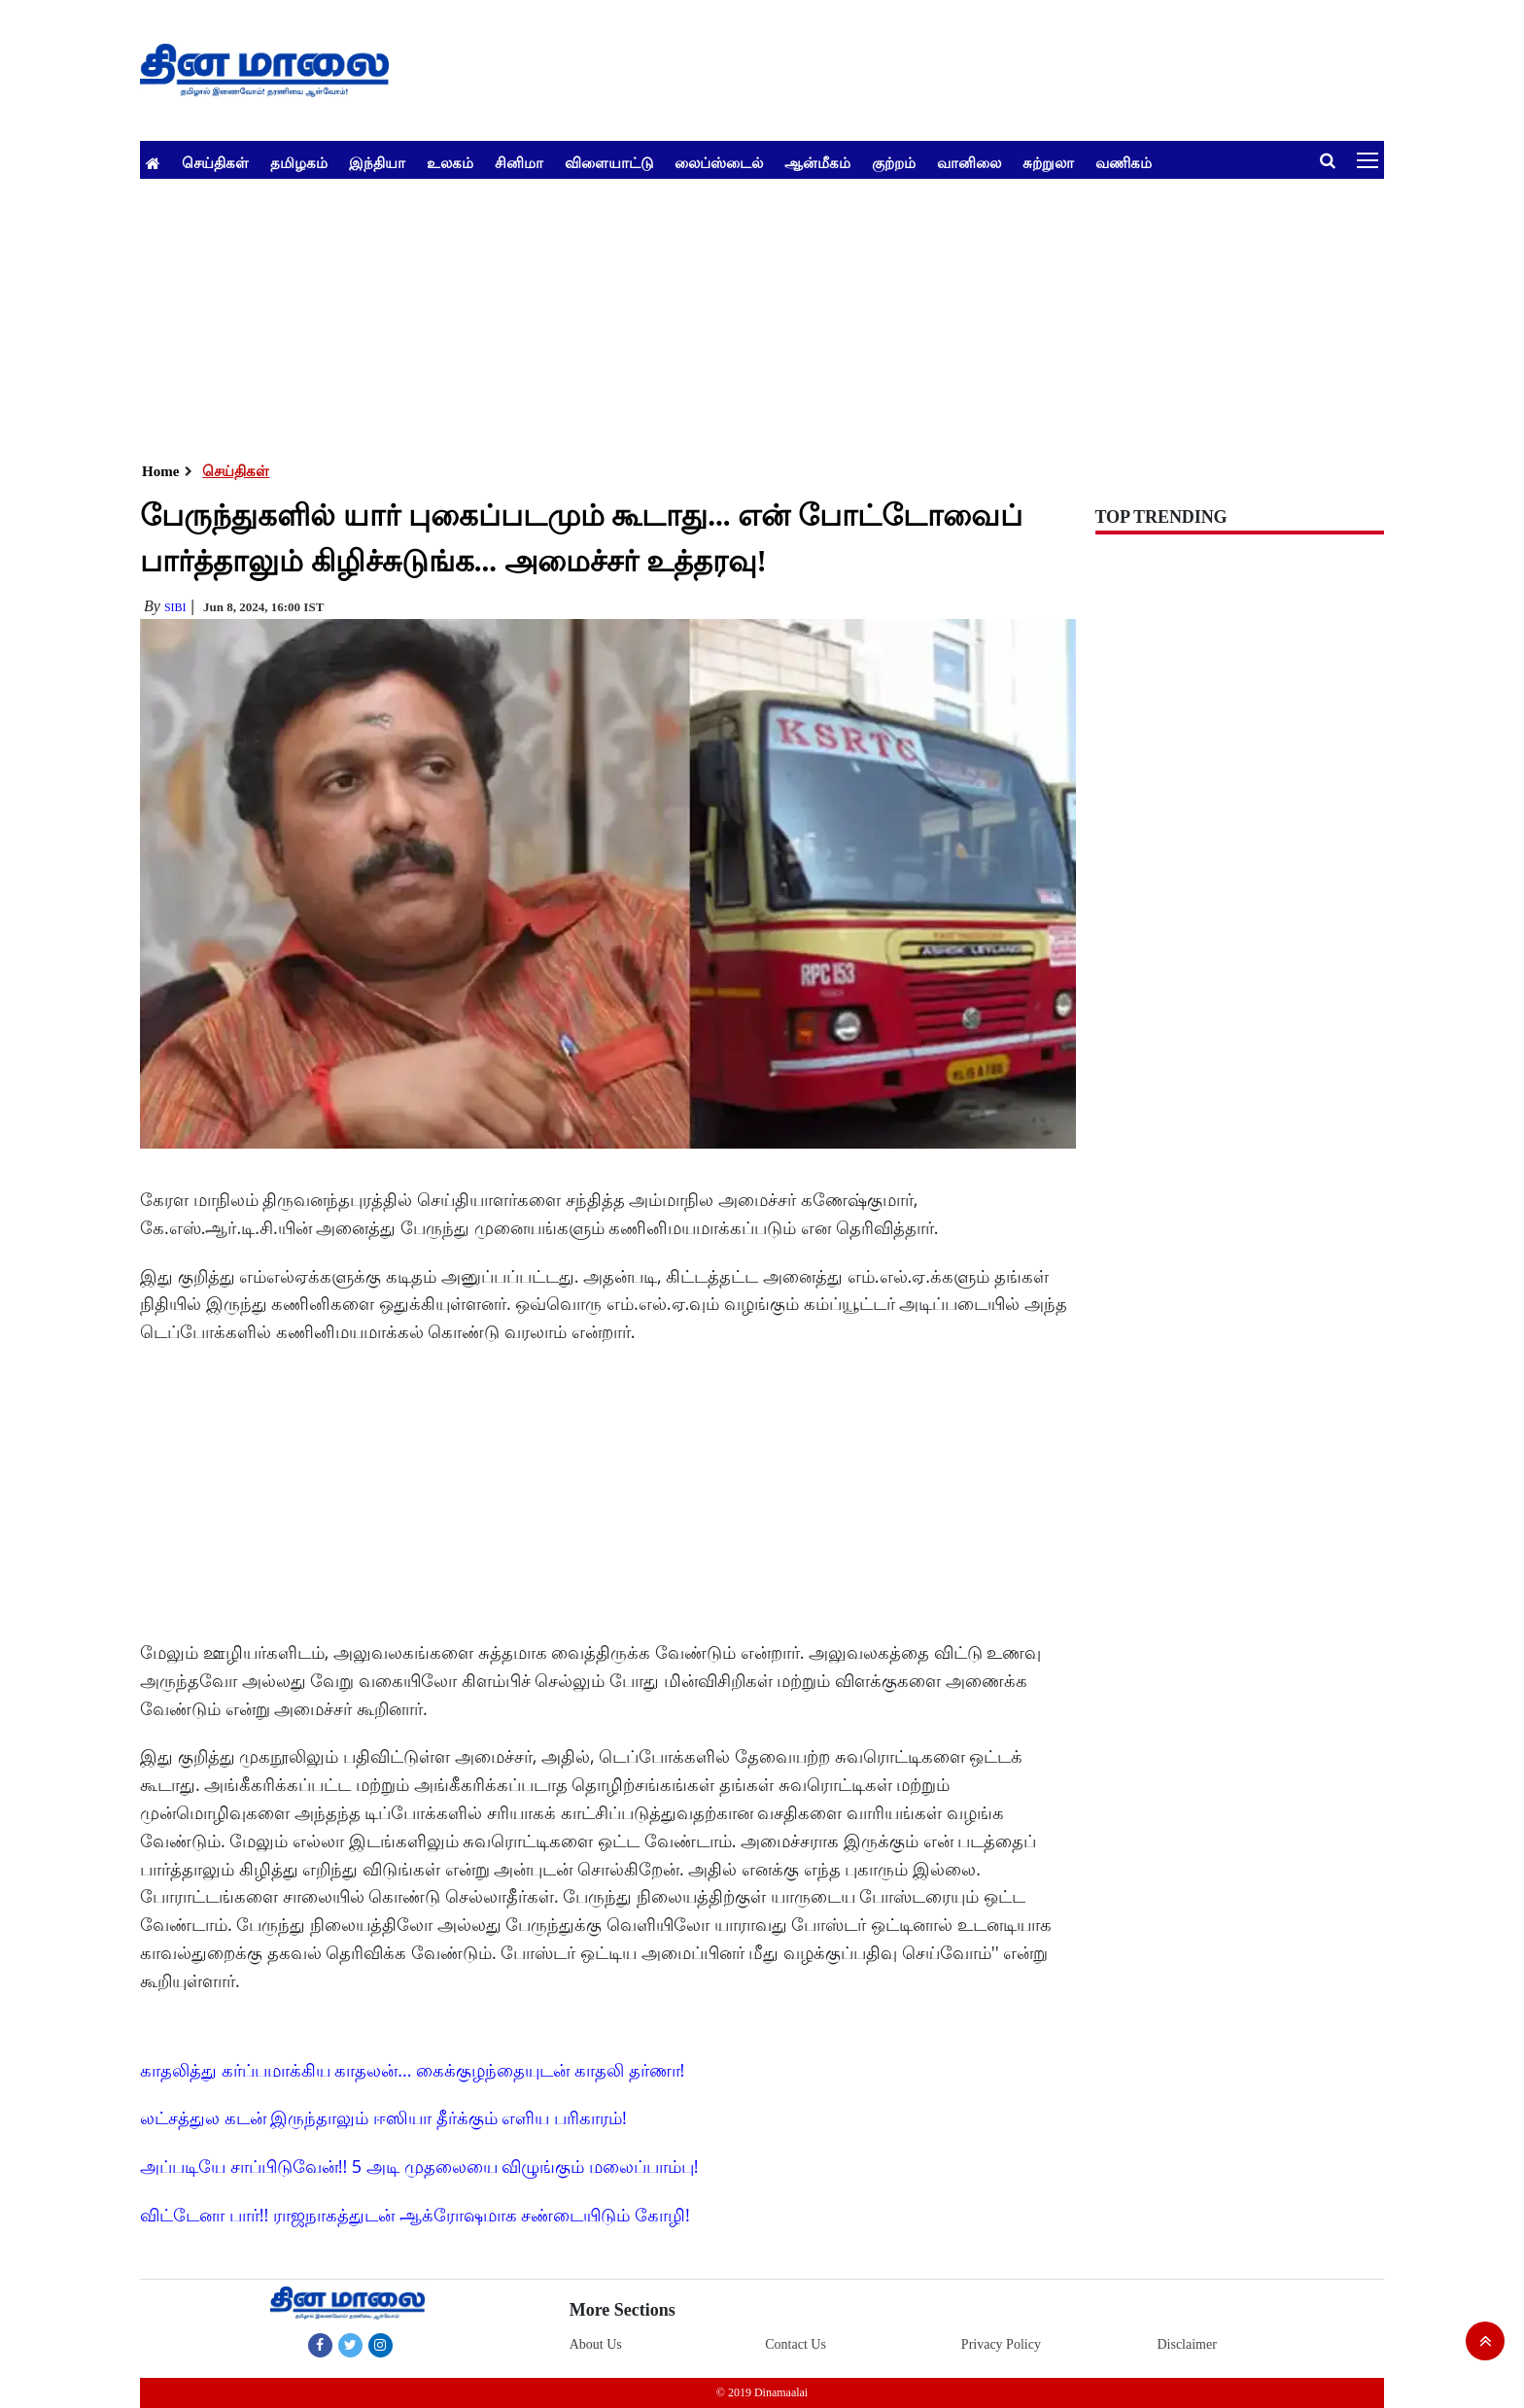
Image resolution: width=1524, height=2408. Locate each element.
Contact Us (795, 2344)
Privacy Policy (1001, 2344)
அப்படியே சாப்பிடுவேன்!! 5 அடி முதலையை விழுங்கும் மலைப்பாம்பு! (419, 2166)
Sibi (175, 607)
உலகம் (450, 162)
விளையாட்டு (609, 162)
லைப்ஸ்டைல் (719, 162)
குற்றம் (894, 162)
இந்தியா (377, 162)
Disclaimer (1186, 2344)
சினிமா (519, 162)
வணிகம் (1123, 162)
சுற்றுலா (1048, 162)
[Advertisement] (723, 315)
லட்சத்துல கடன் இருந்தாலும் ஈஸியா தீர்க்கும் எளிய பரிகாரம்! (383, 2117)
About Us (596, 2344)
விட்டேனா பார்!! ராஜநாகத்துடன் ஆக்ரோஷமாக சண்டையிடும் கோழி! (415, 2214)
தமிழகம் (299, 162)
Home (160, 471)
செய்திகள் (215, 162)
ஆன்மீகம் (817, 162)
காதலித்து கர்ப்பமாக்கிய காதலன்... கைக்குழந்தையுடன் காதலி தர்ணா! (412, 2069)
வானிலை (969, 162)
